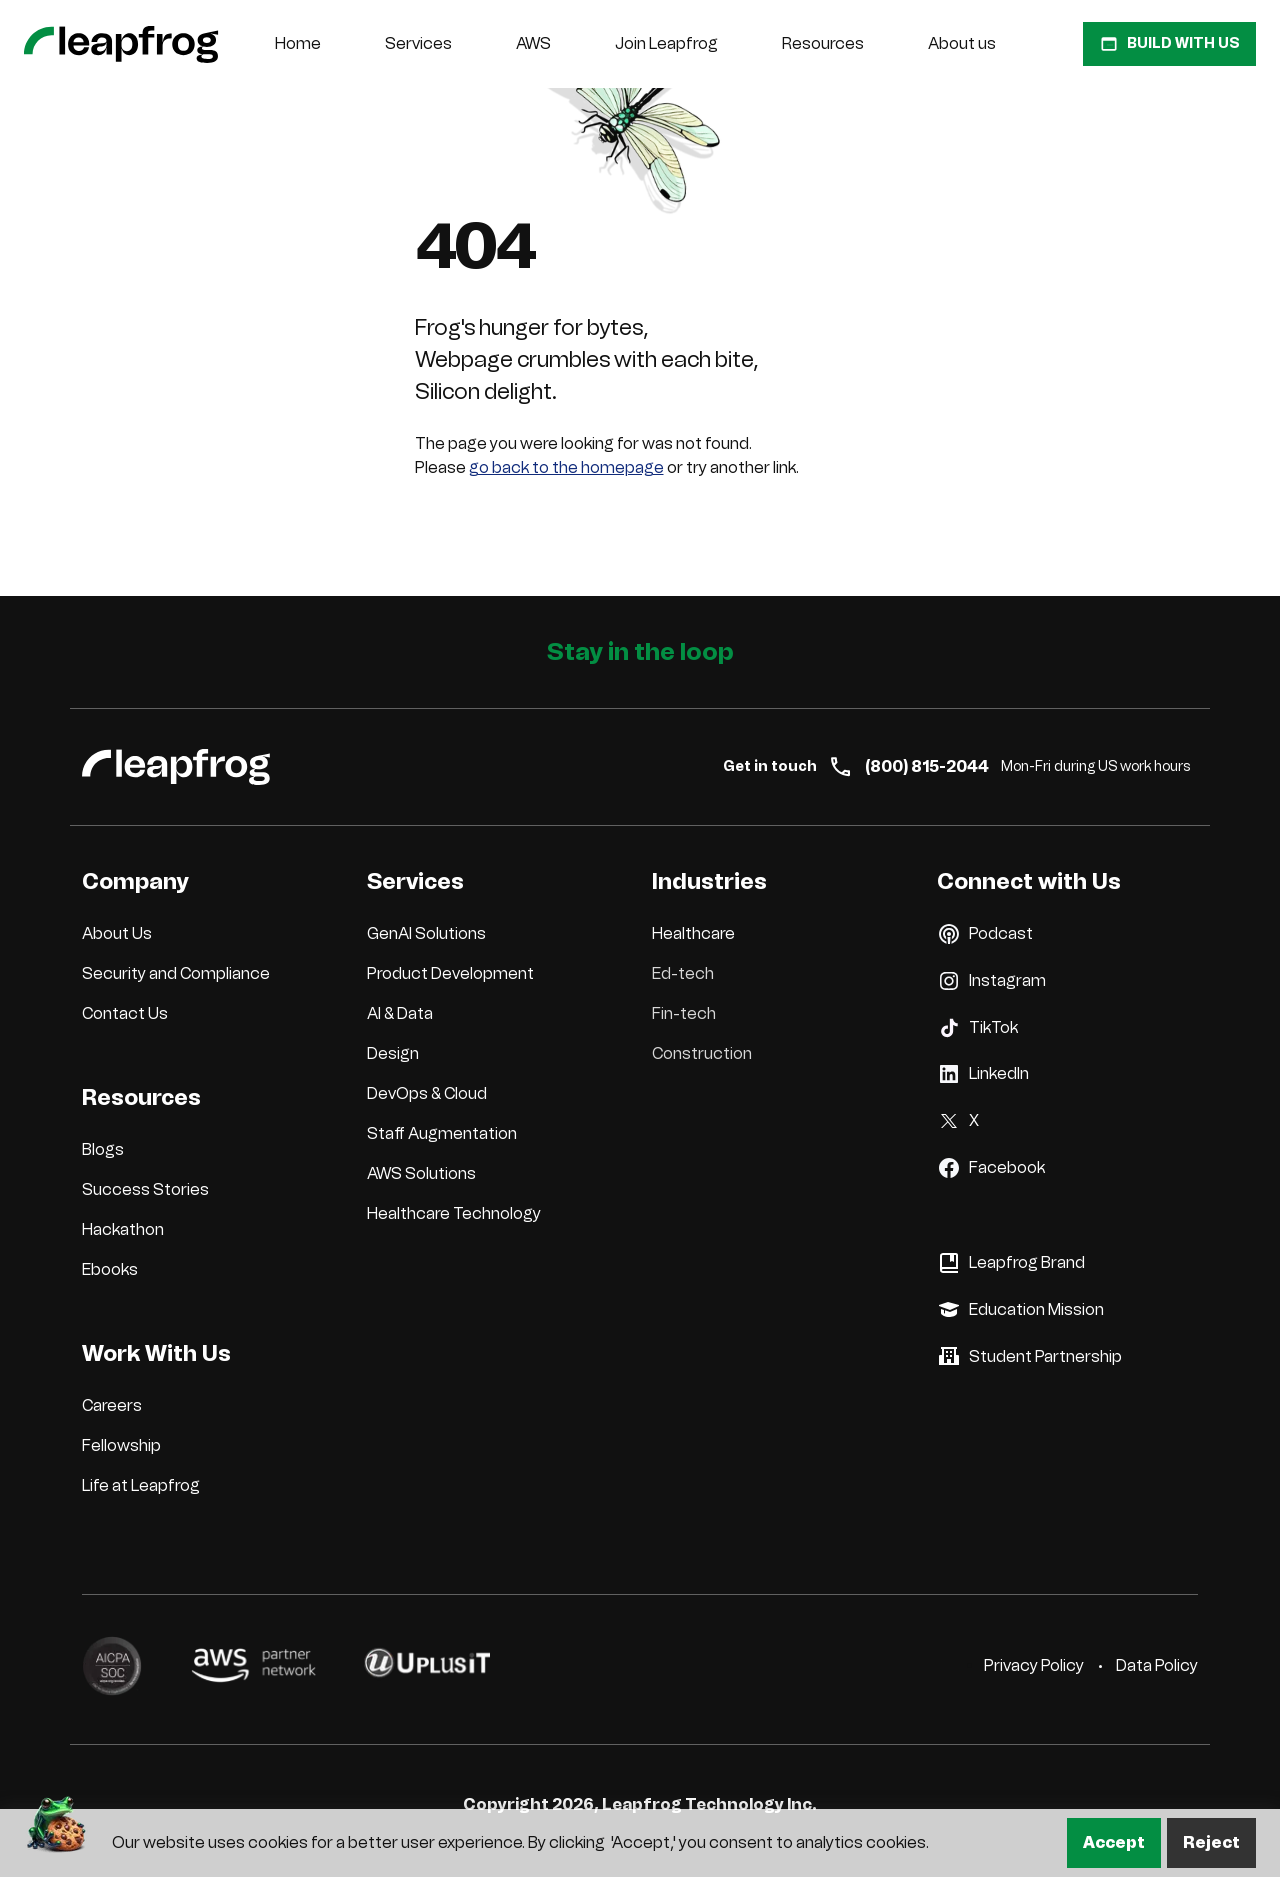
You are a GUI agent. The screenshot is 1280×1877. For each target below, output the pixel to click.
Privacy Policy (1034, 1665)
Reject (1211, 1842)
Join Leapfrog (666, 43)
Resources (823, 43)
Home (298, 43)
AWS (533, 43)
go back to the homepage (566, 467)
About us (962, 43)
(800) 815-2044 (909, 767)
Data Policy (1157, 1665)
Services (418, 43)
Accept (1114, 1842)
